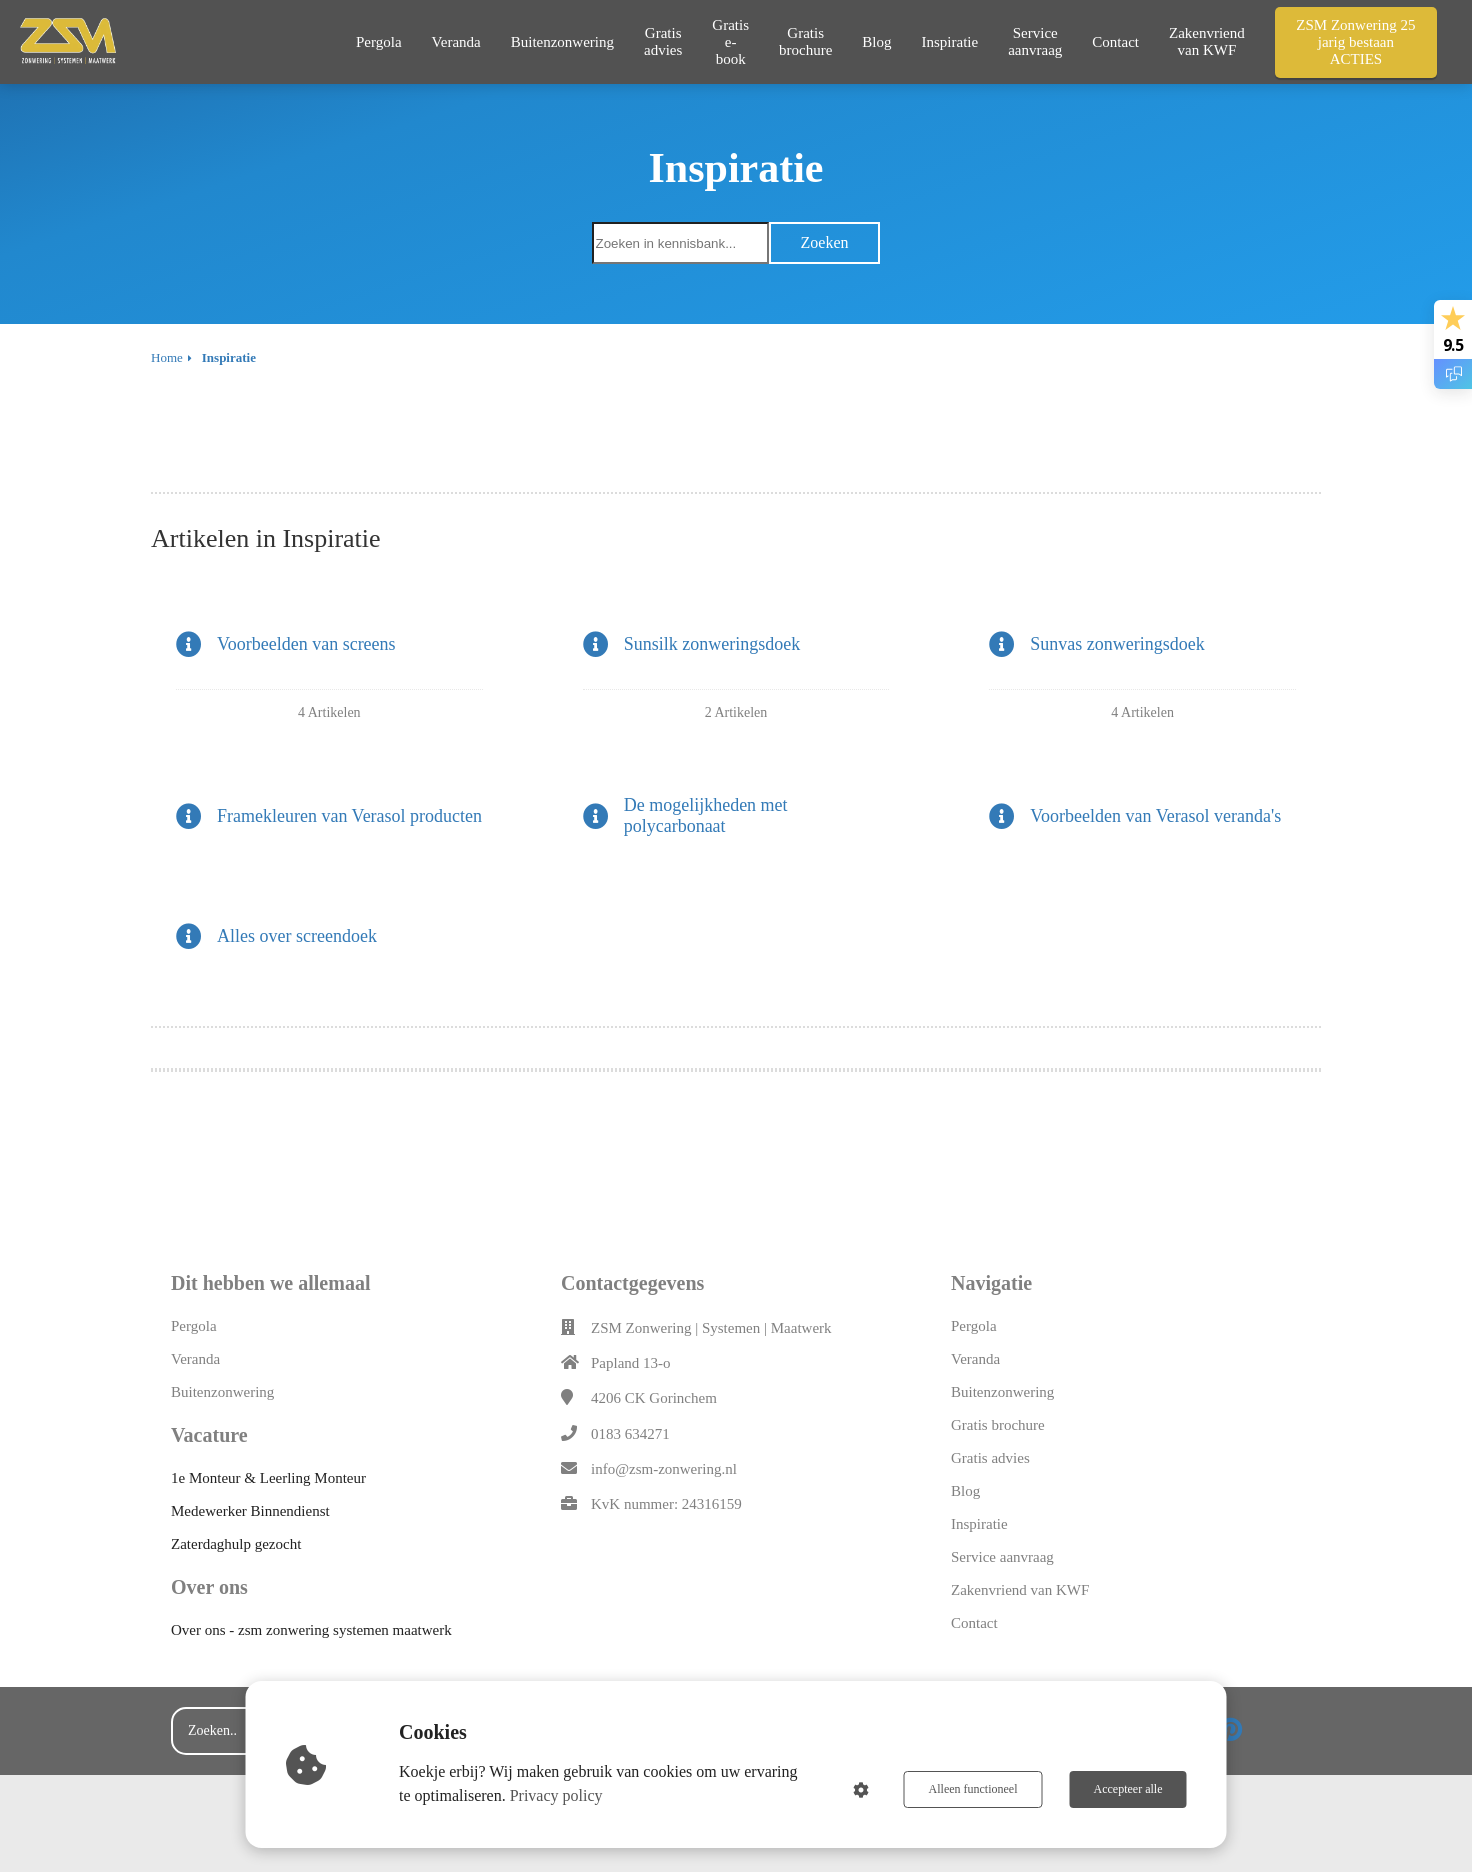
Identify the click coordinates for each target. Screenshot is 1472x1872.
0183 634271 (630, 1434)
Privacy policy (556, 1795)
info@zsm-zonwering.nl (664, 1469)
